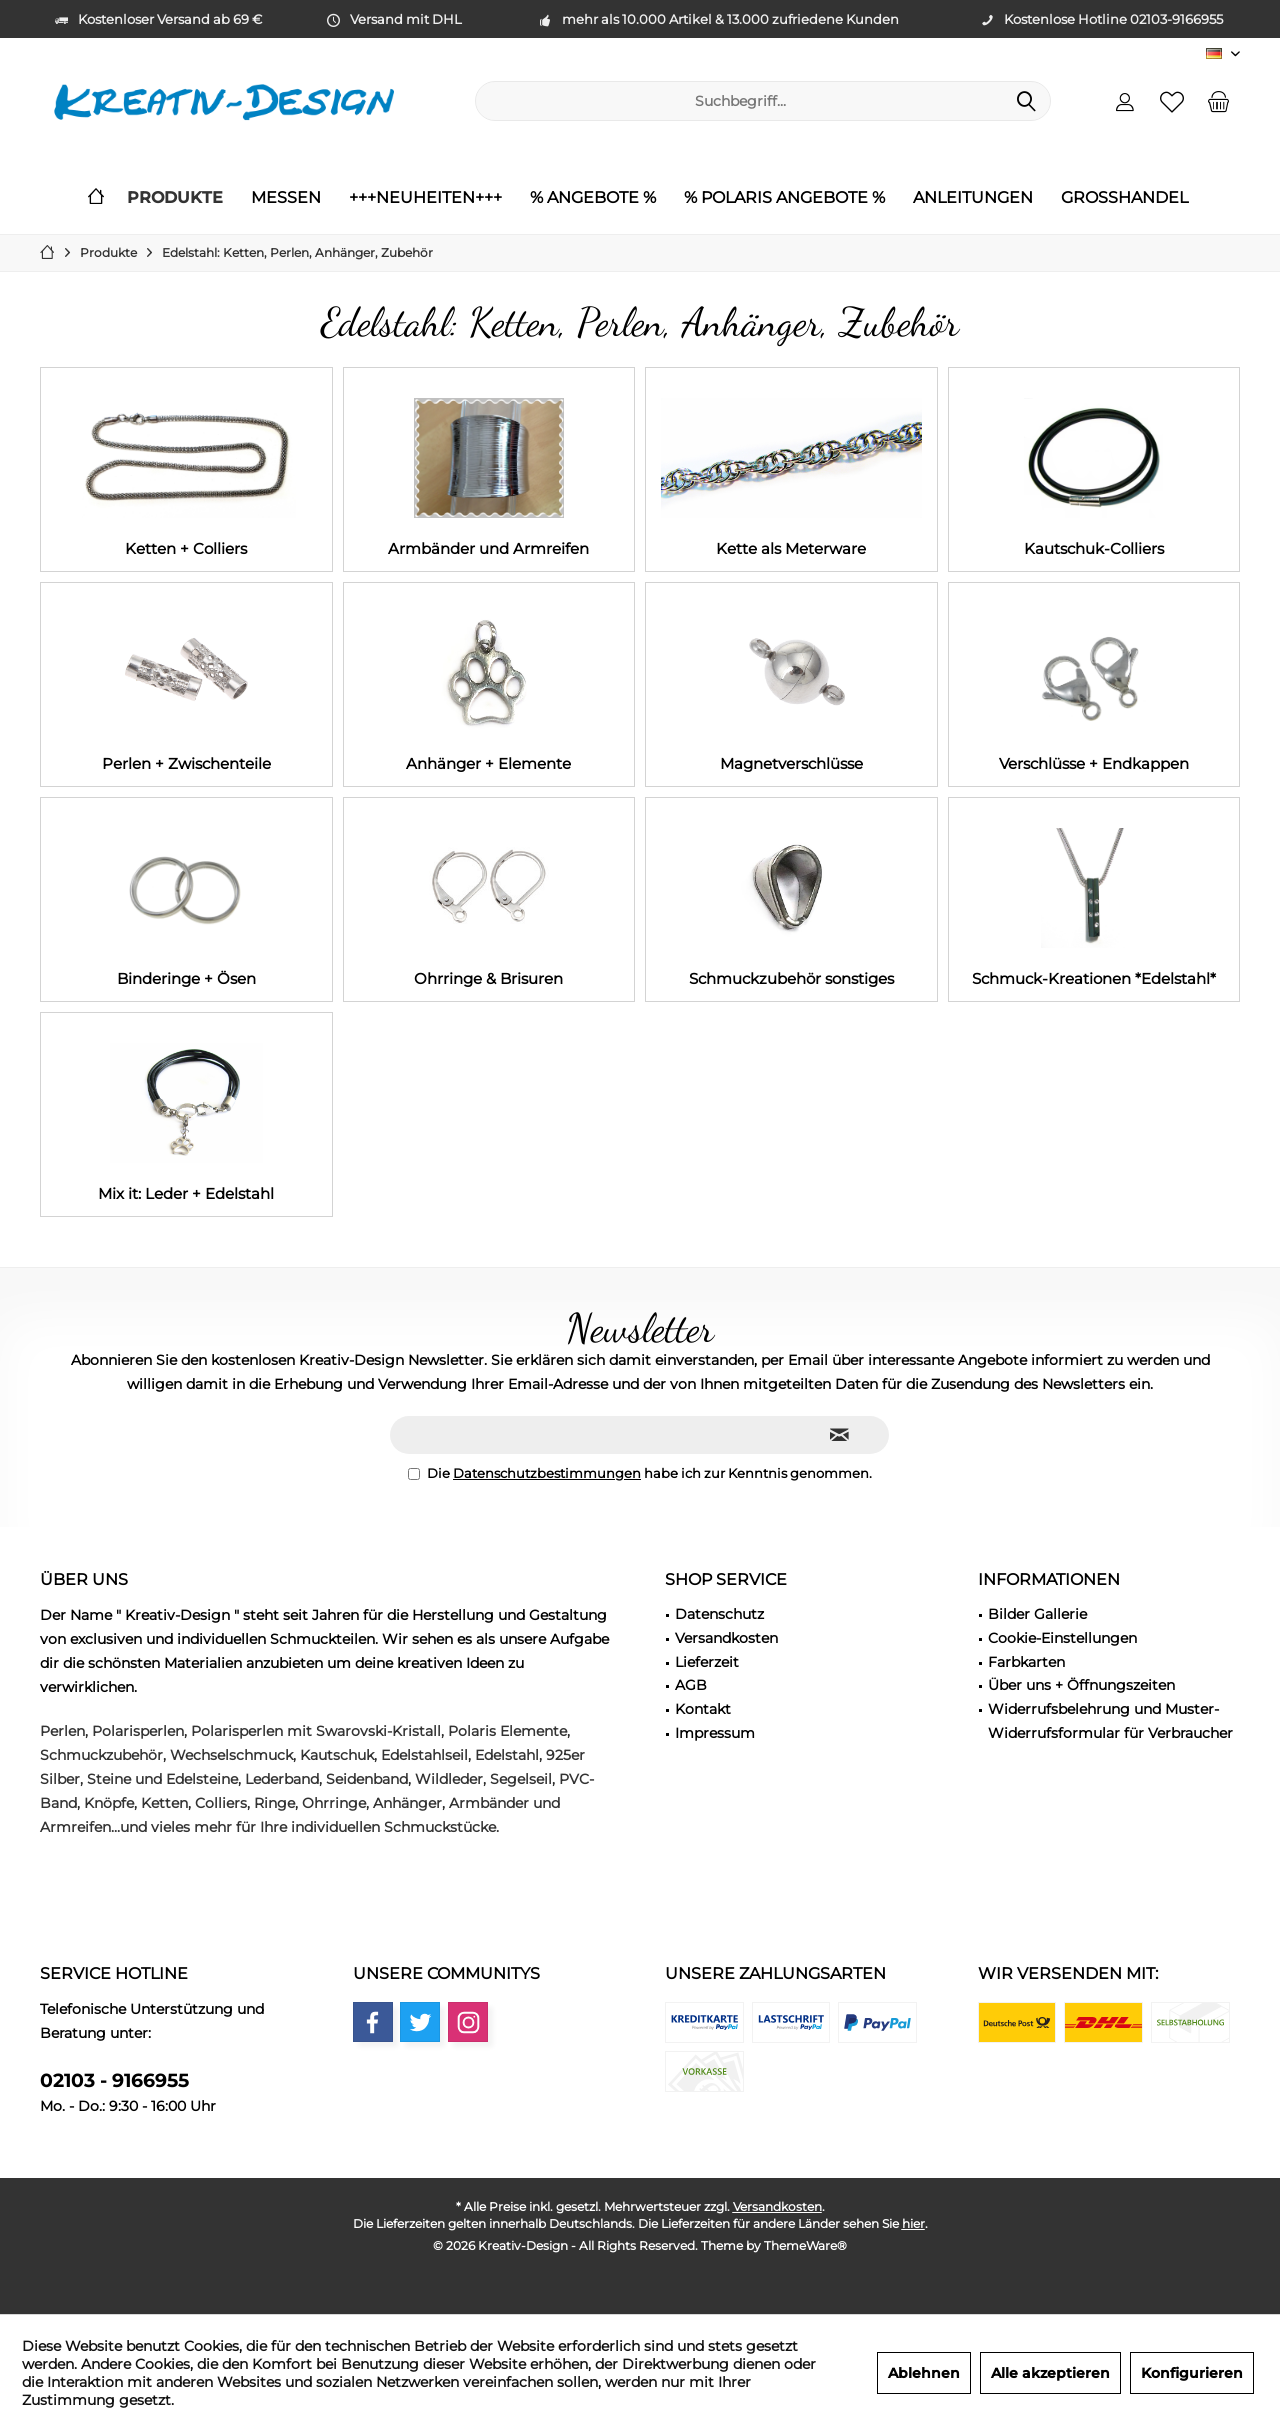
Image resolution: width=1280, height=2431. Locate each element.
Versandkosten (726, 1638)
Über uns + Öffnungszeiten (1081, 1685)
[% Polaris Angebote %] (784, 198)
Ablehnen (924, 2373)
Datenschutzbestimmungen (547, 1473)
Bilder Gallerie (1037, 1614)
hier (913, 2223)
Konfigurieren (1192, 2373)
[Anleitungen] (973, 198)
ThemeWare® (805, 2245)
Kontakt (703, 1709)
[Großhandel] (1124, 198)
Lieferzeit (707, 1662)
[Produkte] (175, 198)
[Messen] (286, 198)
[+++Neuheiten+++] (425, 198)
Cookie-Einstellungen (1062, 1638)
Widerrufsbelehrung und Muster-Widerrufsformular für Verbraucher (1110, 1721)
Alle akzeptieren (1050, 2373)
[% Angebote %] (593, 198)
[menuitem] (1219, 101)
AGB (691, 1685)
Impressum (715, 1733)
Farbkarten (1026, 1662)
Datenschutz (719, 1614)
